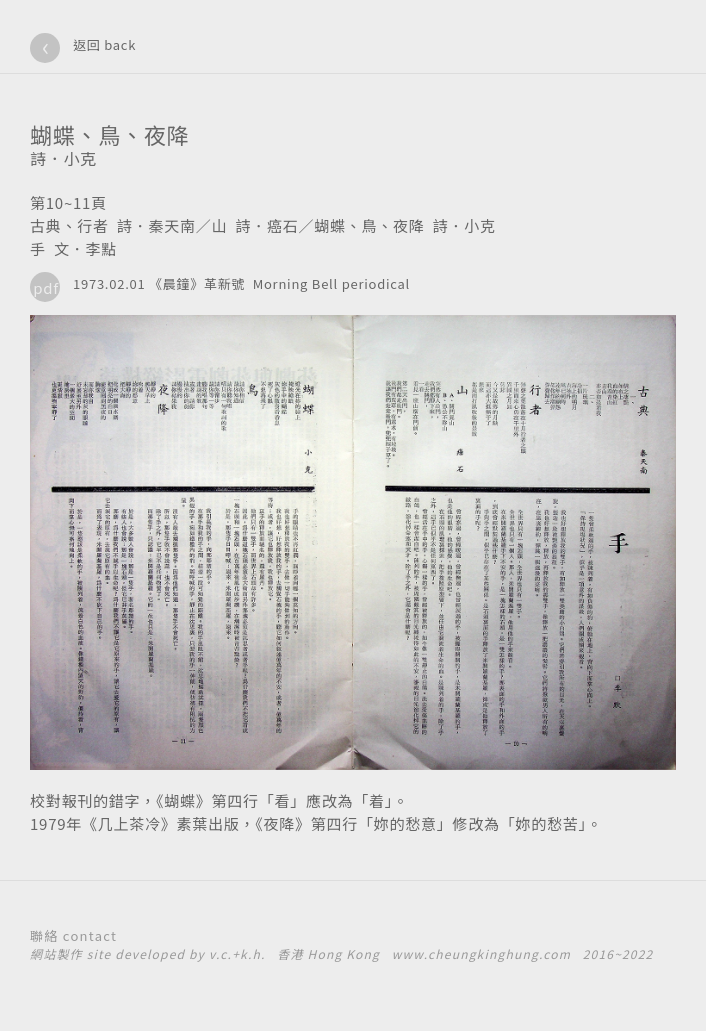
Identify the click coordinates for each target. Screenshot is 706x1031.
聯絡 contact (73, 935)
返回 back (104, 44)
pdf (46, 287)
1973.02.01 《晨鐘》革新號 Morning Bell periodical (241, 283)
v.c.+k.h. (237, 953)
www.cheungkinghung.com (481, 953)
